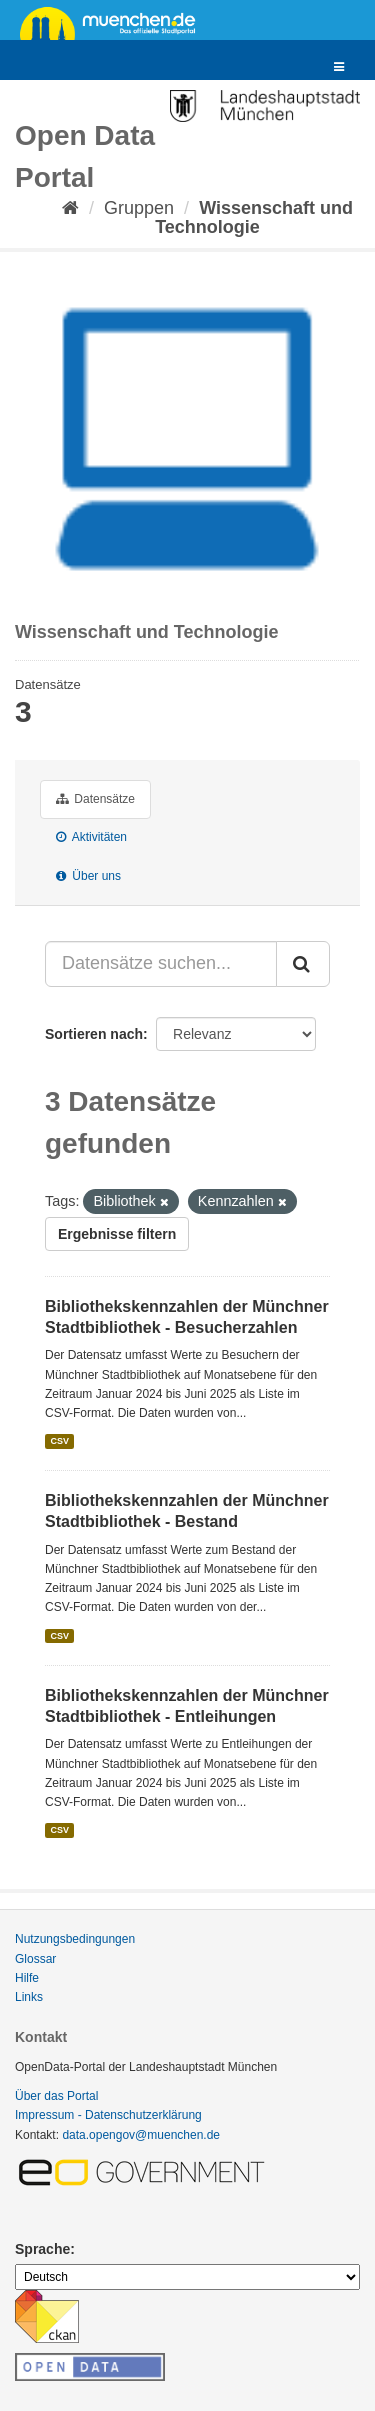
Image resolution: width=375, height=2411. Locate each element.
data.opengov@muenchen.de (141, 2135)
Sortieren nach (94, 1034)
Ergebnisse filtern (117, 1234)
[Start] (70, 208)
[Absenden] (303, 964)
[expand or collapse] (339, 67)
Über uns (88, 876)
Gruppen (139, 208)
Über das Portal (56, 2096)
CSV (59, 1441)
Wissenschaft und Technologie (254, 217)
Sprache (42, 2249)
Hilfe (27, 1978)
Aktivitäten (91, 837)
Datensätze (95, 799)
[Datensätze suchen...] (161, 964)
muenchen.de (115, 22)
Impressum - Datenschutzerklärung (108, 2115)
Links (29, 1997)
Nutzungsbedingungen (75, 1939)
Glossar (35, 1959)
